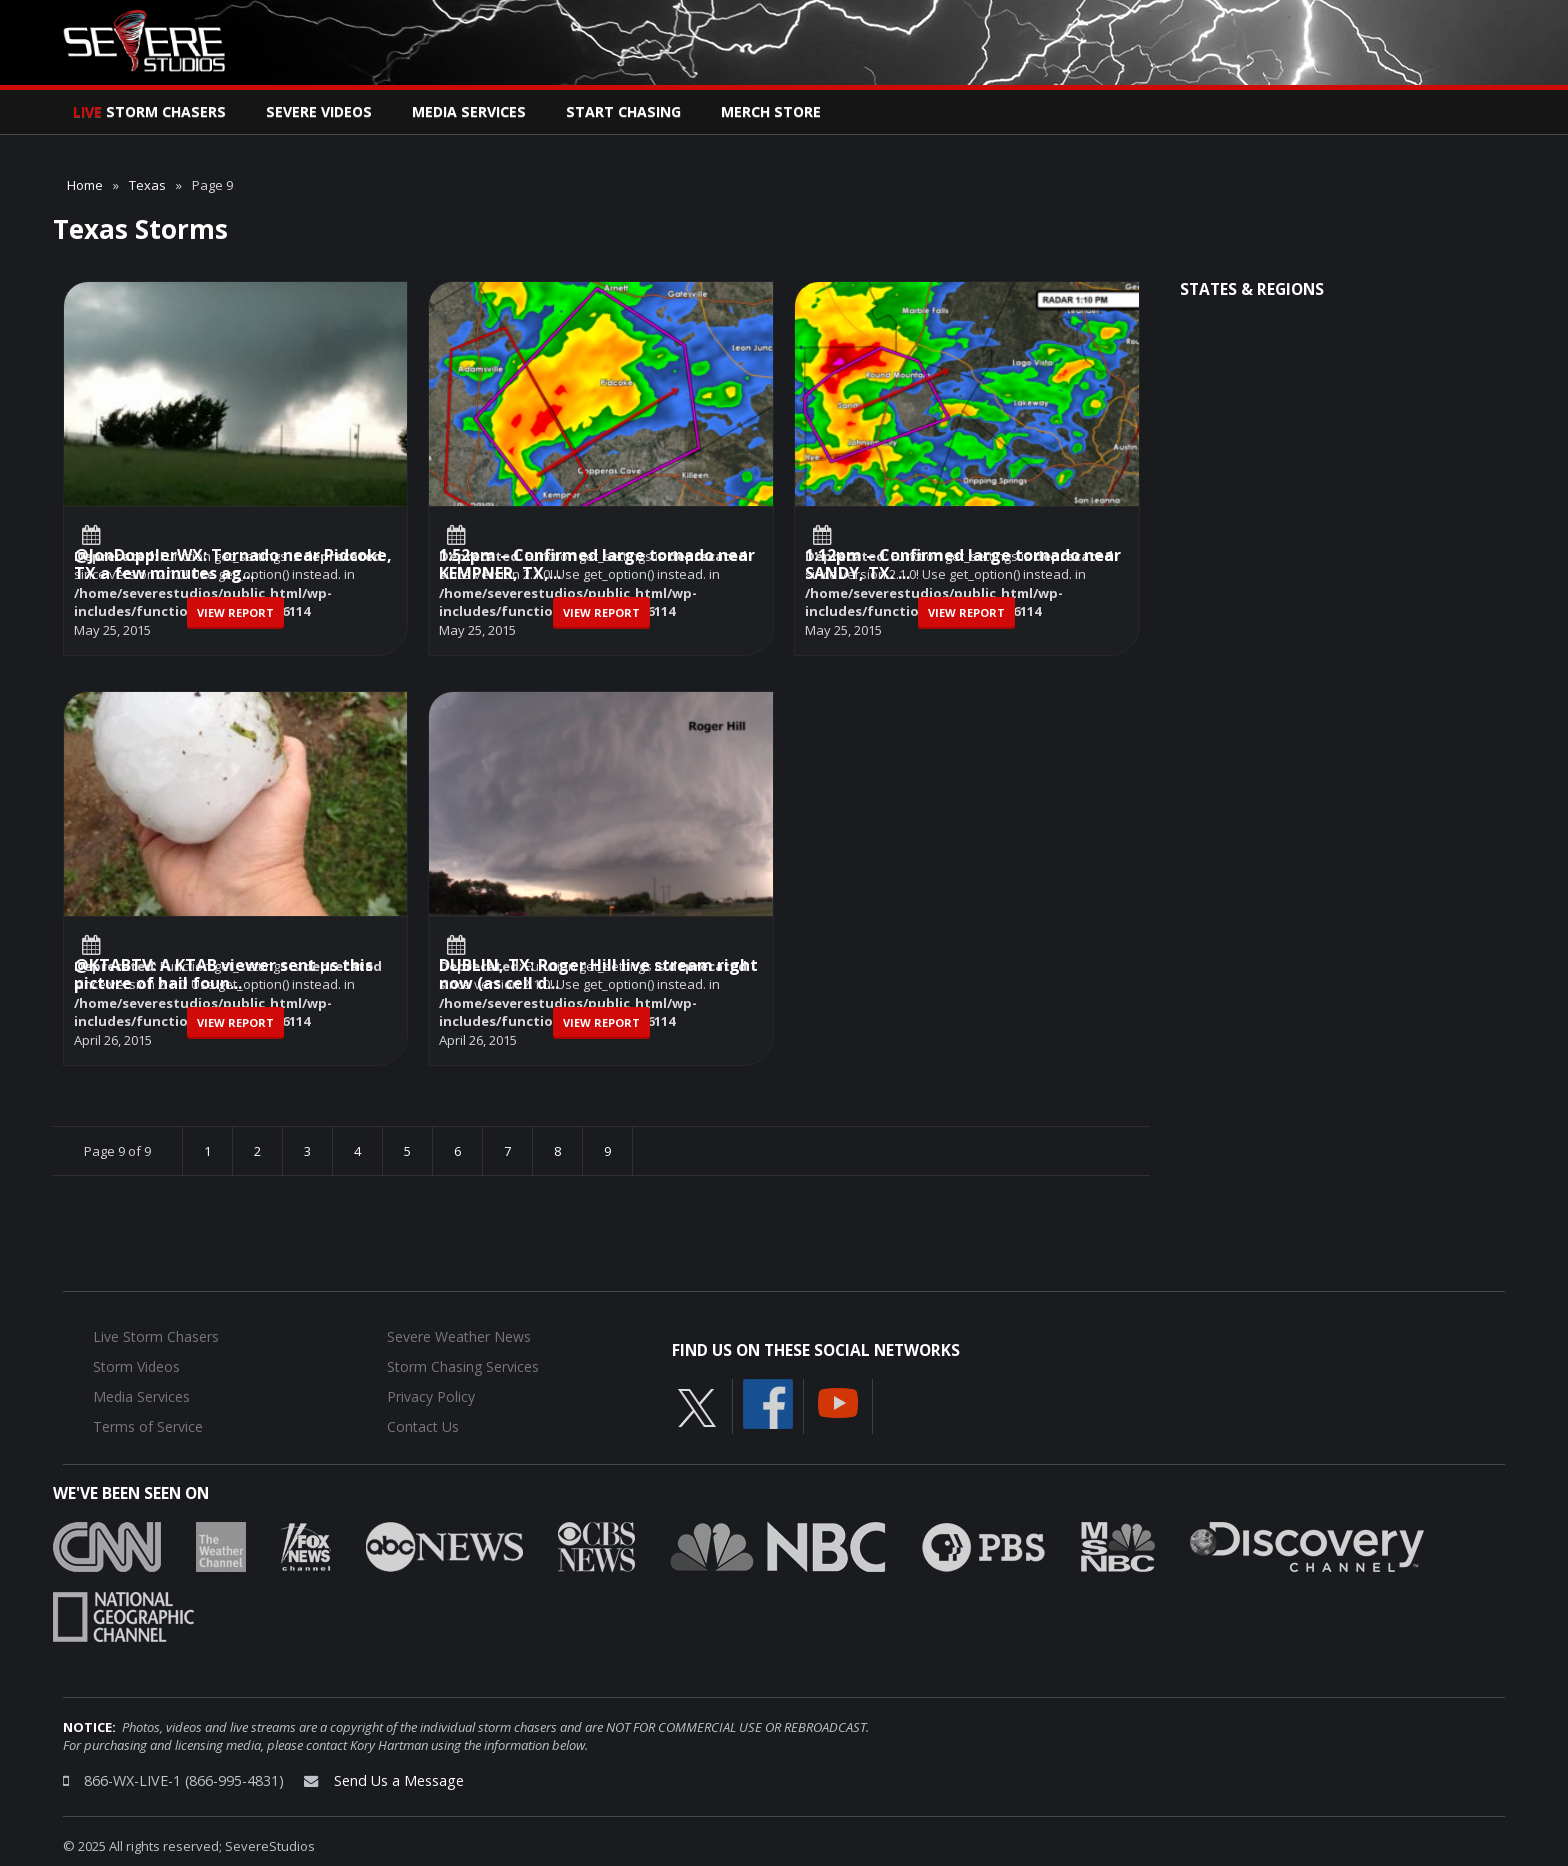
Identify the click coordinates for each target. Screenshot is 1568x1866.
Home (85, 185)
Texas (147, 185)
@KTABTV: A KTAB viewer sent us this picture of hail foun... (223, 975)
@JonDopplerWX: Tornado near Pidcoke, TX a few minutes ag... (233, 565)
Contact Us (423, 1426)
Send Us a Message (399, 1780)
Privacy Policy (431, 1396)
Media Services (469, 111)
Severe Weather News (459, 1336)
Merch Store (771, 111)
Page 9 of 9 (117, 1151)
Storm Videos (136, 1366)
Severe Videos (319, 111)
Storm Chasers (149, 111)
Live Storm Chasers (156, 1336)
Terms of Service (148, 1426)
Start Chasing (623, 111)
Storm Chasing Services (463, 1366)
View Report (235, 612)
